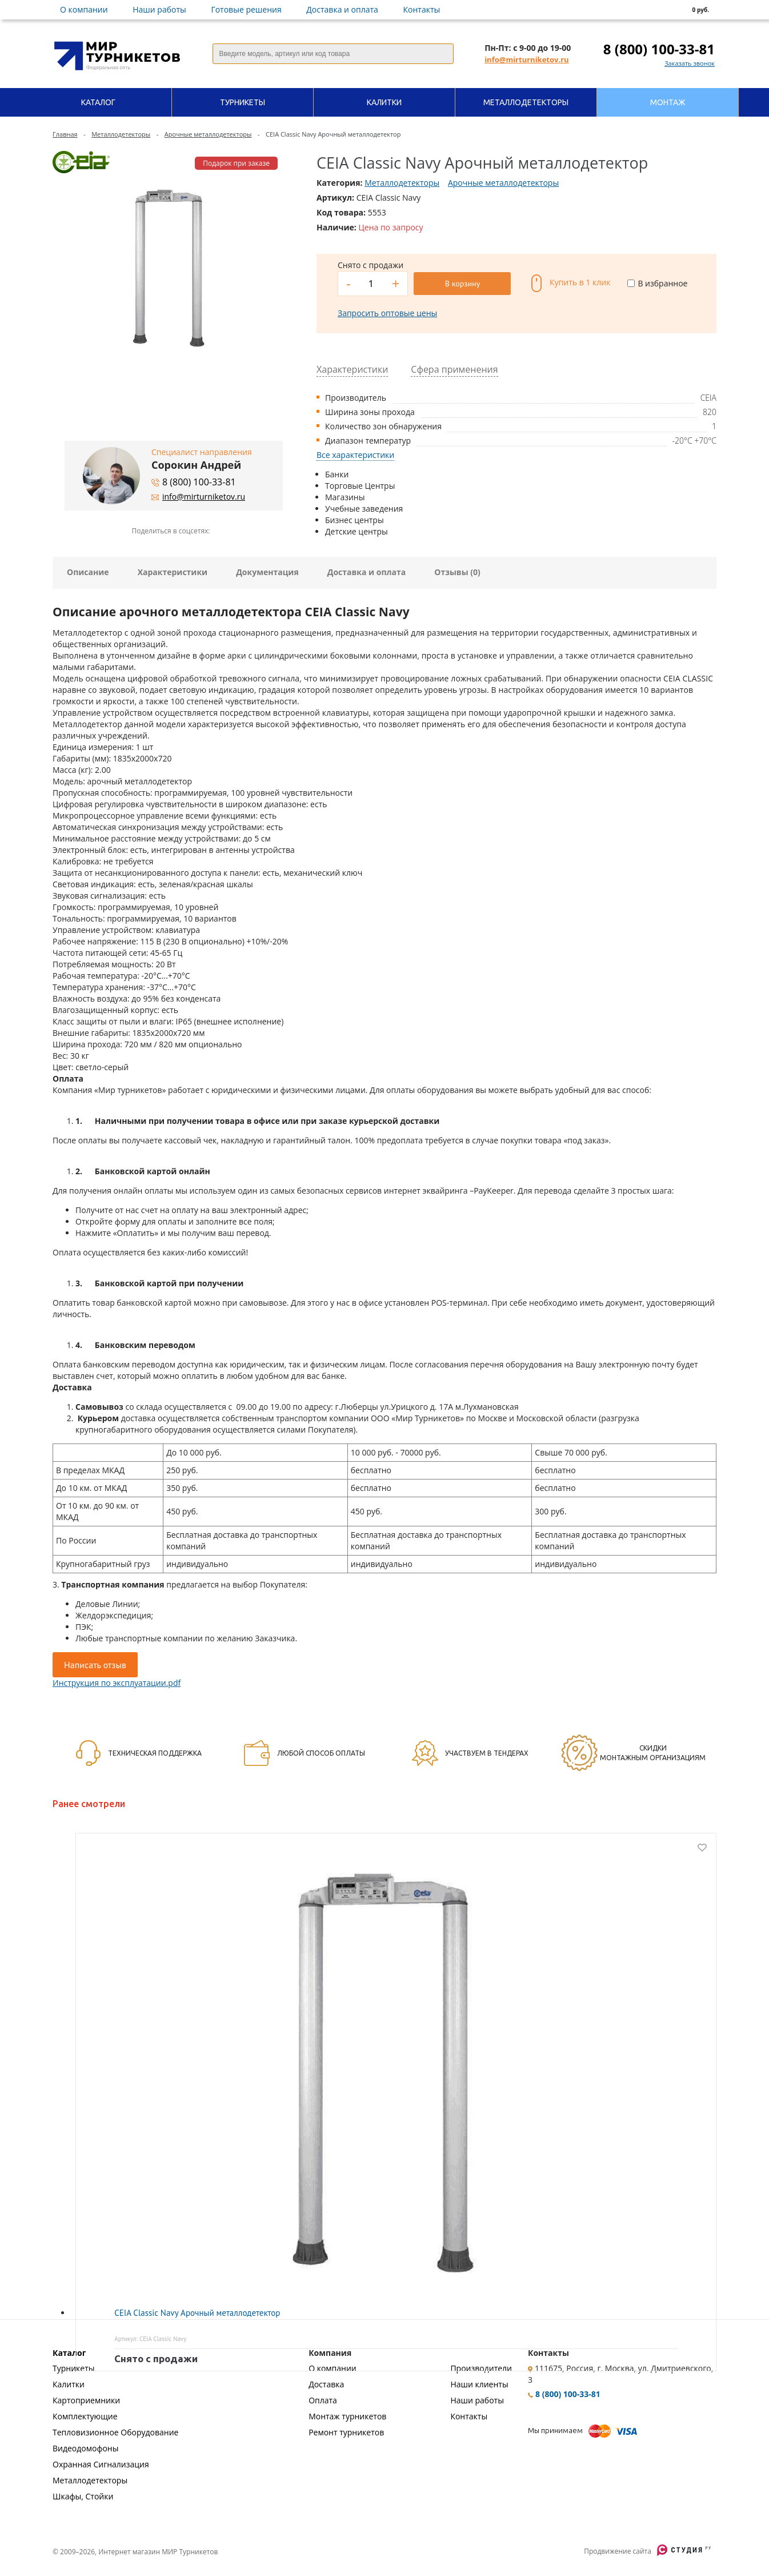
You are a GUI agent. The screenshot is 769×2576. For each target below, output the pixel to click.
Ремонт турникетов (346, 2432)
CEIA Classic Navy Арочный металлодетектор (197, 2313)
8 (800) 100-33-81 (659, 48)
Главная (65, 134)
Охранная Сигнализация (101, 2464)
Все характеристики (355, 454)
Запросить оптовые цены (387, 313)
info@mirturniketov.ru (526, 59)
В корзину (462, 283)
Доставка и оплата (342, 9)
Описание (88, 572)
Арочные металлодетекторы (208, 134)
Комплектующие (85, 2416)
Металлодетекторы (120, 134)
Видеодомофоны (85, 2448)
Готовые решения (246, 9)
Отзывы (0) (457, 572)
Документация (267, 572)
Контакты (421, 9)
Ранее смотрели (89, 1804)
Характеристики (173, 572)
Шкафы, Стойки (83, 2496)
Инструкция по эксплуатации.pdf (117, 1682)
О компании (84, 9)
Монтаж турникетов (347, 2416)
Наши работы (159, 9)
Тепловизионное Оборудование (115, 2432)
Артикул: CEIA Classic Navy (150, 2339)
